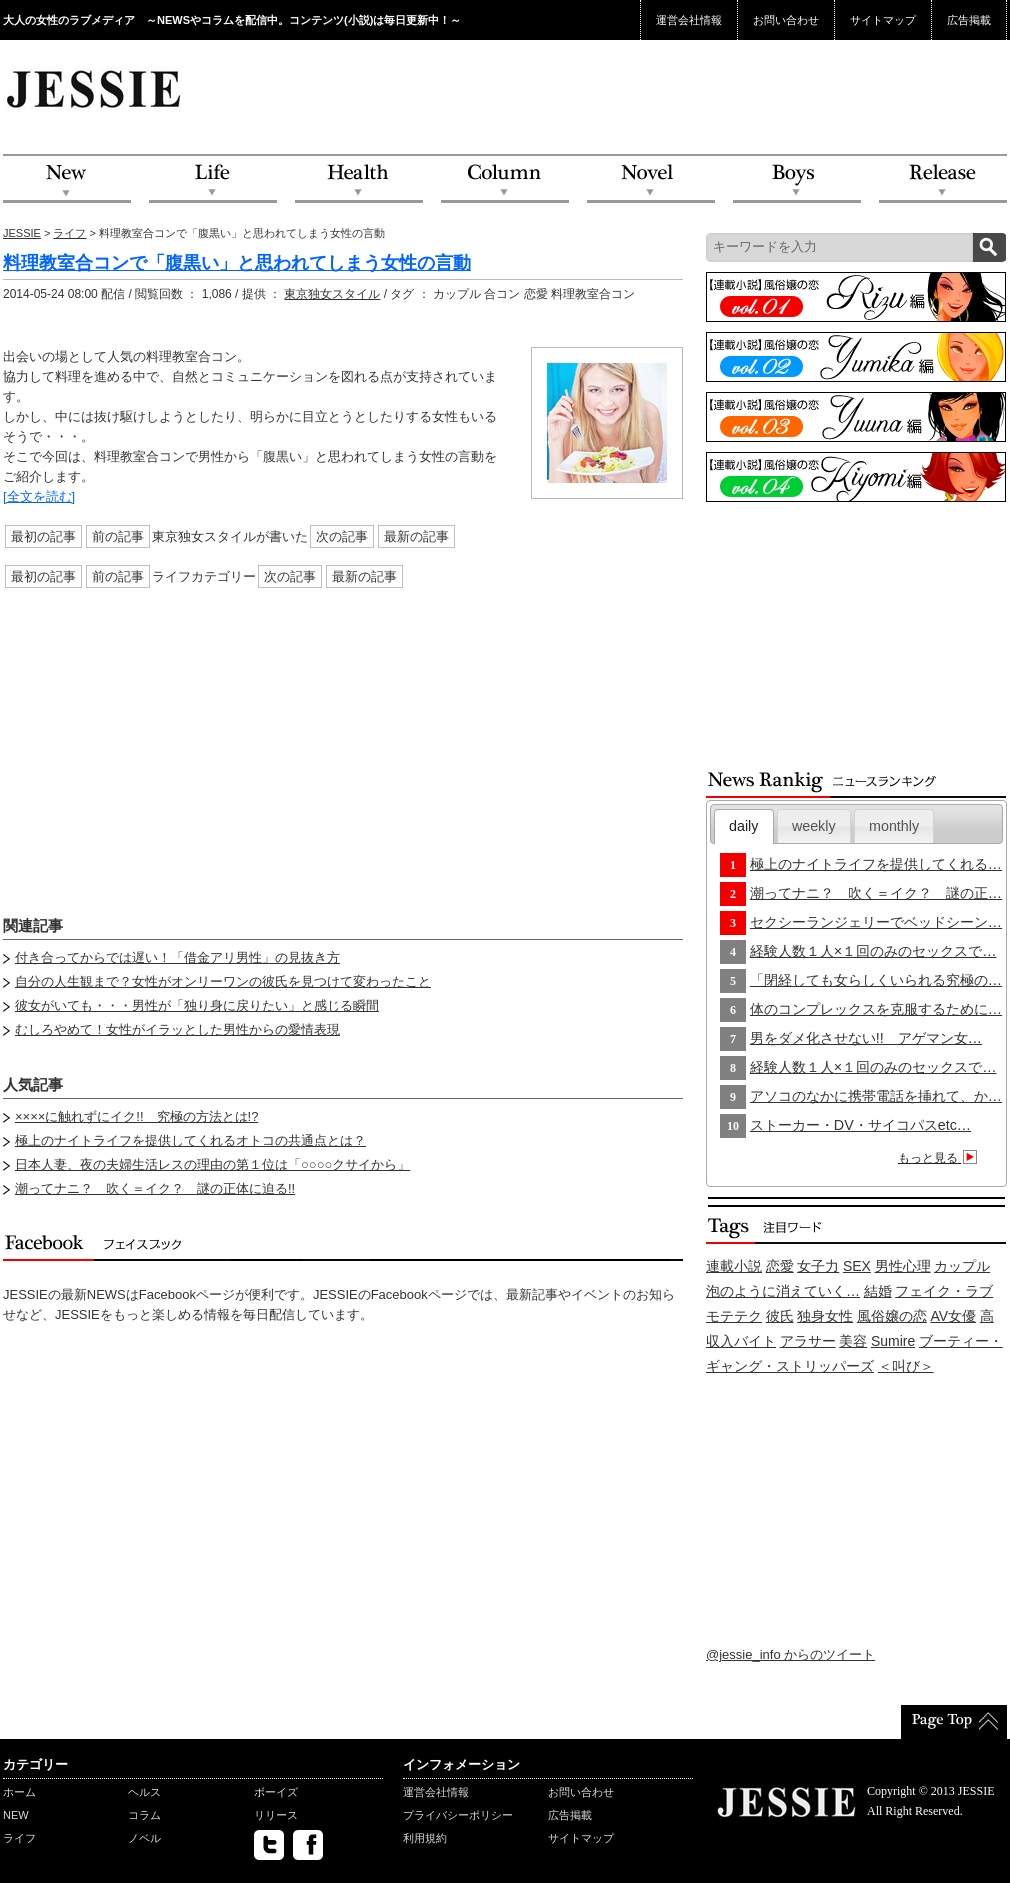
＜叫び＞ (906, 1366)
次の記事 (342, 536)
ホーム (19, 1792)
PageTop (954, 1722)
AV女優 (954, 1316)
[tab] (744, 826)
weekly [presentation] (814, 826)
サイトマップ (883, 20)
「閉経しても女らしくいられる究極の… (876, 980)
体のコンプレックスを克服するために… (876, 1009)
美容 (853, 1341)
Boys (797, 179)
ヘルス (144, 1792)
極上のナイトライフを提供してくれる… (876, 864)
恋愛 (780, 1266)
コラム (144, 1815)
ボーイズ (276, 1792)
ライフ (69, 233)
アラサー (808, 1341)
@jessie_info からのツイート (790, 1654)
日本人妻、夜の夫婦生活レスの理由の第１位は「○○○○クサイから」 (212, 1164)
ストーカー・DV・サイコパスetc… (860, 1125)
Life (213, 179)
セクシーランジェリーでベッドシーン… (876, 922)
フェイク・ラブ (944, 1291)
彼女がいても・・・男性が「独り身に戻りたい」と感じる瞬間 (197, 1005)
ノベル (144, 1838)
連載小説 (734, 1266)
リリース (276, 1815)
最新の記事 (416, 536)
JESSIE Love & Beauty (95, 88)
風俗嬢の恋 (892, 1316)
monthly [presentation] (894, 826)
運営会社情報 (689, 20)
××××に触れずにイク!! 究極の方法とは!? (136, 1116)
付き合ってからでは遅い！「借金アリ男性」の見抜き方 (177, 957)
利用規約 (425, 1838)
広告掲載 (969, 20)
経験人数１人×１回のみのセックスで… (873, 951)
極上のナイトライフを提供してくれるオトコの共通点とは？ (190, 1140)
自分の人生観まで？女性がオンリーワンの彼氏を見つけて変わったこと (223, 981)
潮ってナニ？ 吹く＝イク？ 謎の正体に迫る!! (155, 1188)
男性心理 (903, 1266)
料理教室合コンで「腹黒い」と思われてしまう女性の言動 (237, 263)
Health (359, 179)
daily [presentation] (743, 826)
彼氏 (780, 1316)
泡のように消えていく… (783, 1291)
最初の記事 (43, 536)
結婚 (878, 1291)
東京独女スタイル (332, 294)
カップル (962, 1266)
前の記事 (118, 536)
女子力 (818, 1266)
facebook (308, 1845)
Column (505, 179)
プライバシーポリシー (458, 1815)
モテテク (734, 1316)
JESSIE (22, 233)
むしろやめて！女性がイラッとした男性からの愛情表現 (177, 1029)
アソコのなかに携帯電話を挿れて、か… (876, 1096)
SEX (857, 1266)
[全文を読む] (39, 496)
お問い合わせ (786, 20)
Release (943, 179)
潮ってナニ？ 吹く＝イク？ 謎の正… (876, 893)
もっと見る (940, 1158)
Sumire (893, 1341)
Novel (651, 179)
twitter (269, 1845)
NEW (67, 179)
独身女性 (825, 1316)
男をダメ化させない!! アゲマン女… (866, 1038)
